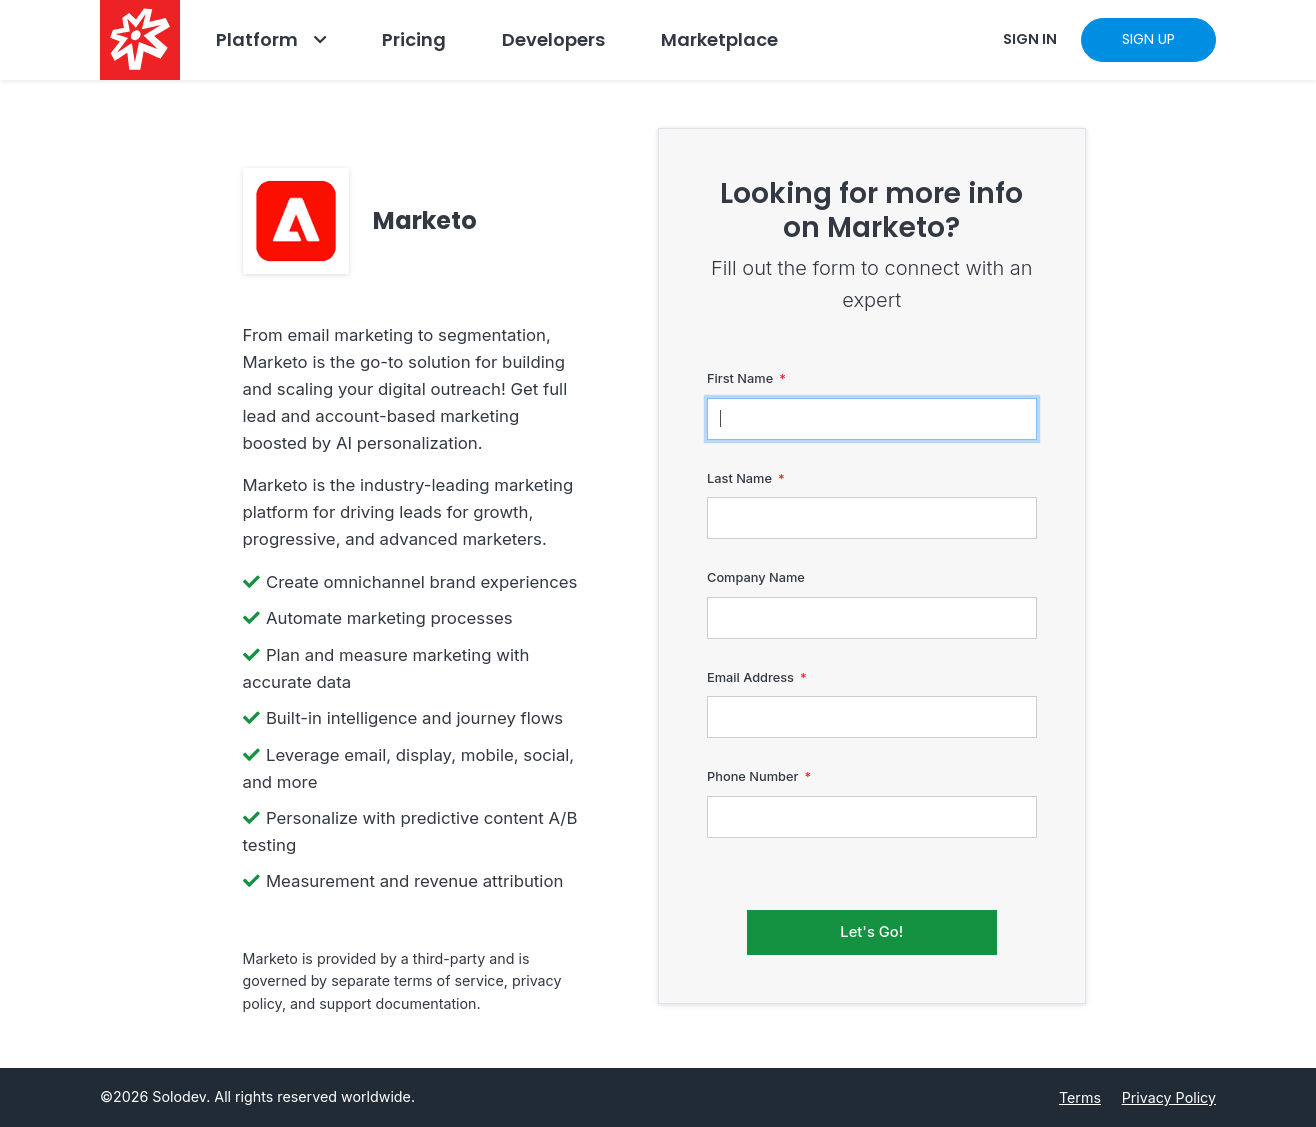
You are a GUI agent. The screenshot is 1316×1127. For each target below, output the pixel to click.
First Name (740, 378)
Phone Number (752, 776)
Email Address (750, 677)
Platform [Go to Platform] (257, 39)
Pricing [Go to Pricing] (414, 39)
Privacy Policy (1169, 1097)
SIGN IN (1030, 39)
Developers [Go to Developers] (553, 39)
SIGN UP (1148, 39)
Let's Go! (871, 932)
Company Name (756, 577)
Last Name (739, 478)
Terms (1080, 1097)
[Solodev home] (140, 40)
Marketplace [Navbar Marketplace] (719, 39)
